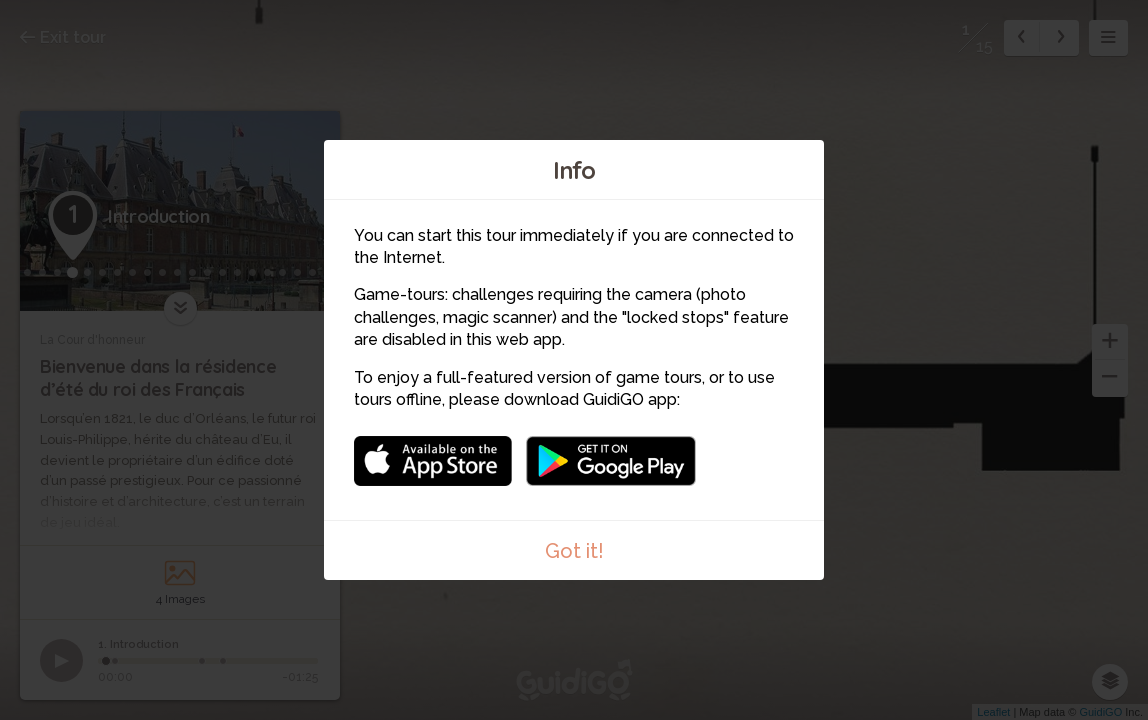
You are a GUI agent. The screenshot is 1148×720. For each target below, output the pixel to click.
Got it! (574, 551)
